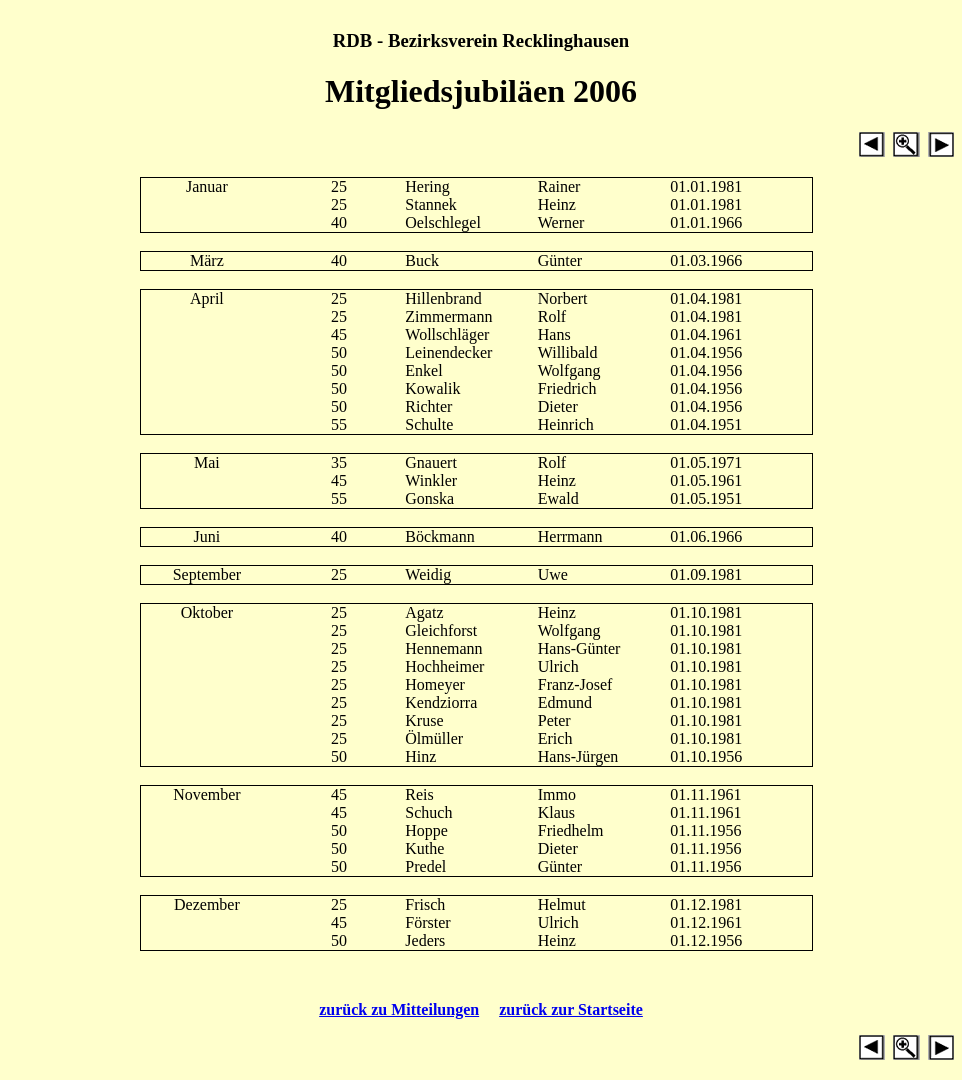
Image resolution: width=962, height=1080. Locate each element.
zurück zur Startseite (571, 1009)
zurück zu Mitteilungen (399, 1009)
